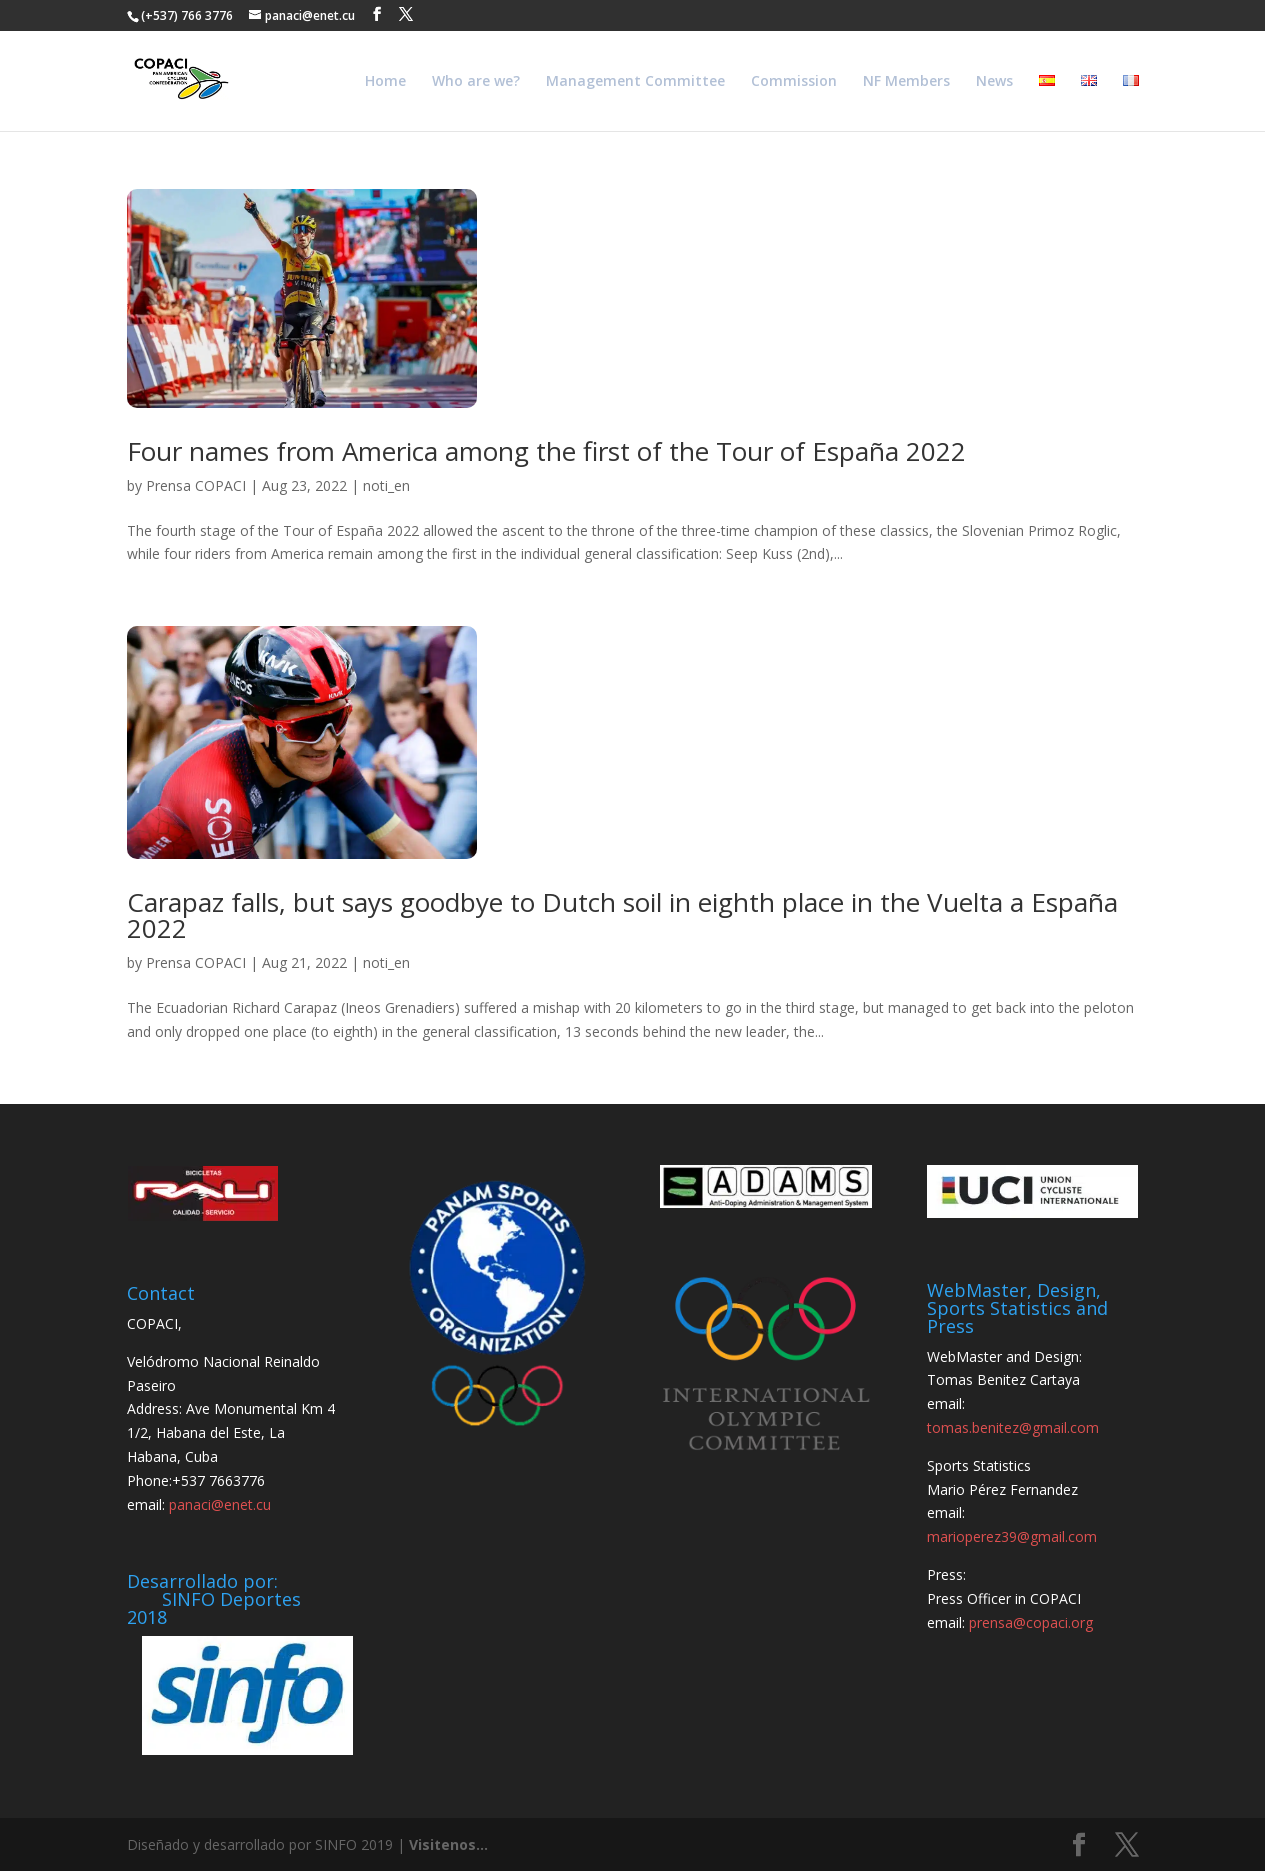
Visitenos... (448, 1844)
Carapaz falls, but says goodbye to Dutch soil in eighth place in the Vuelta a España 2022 (622, 915)
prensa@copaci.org (1031, 1622)
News (994, 82)
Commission (794, 82)
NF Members (906, 82)
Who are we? (476, 82)
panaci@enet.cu (220, 1504)
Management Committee (635, 82)
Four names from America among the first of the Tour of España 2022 (546, 451)
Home (385, 82)
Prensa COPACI (196, 485)
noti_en (386, 485)
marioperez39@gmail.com (1012, 1536)
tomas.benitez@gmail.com (1013, 1427)
